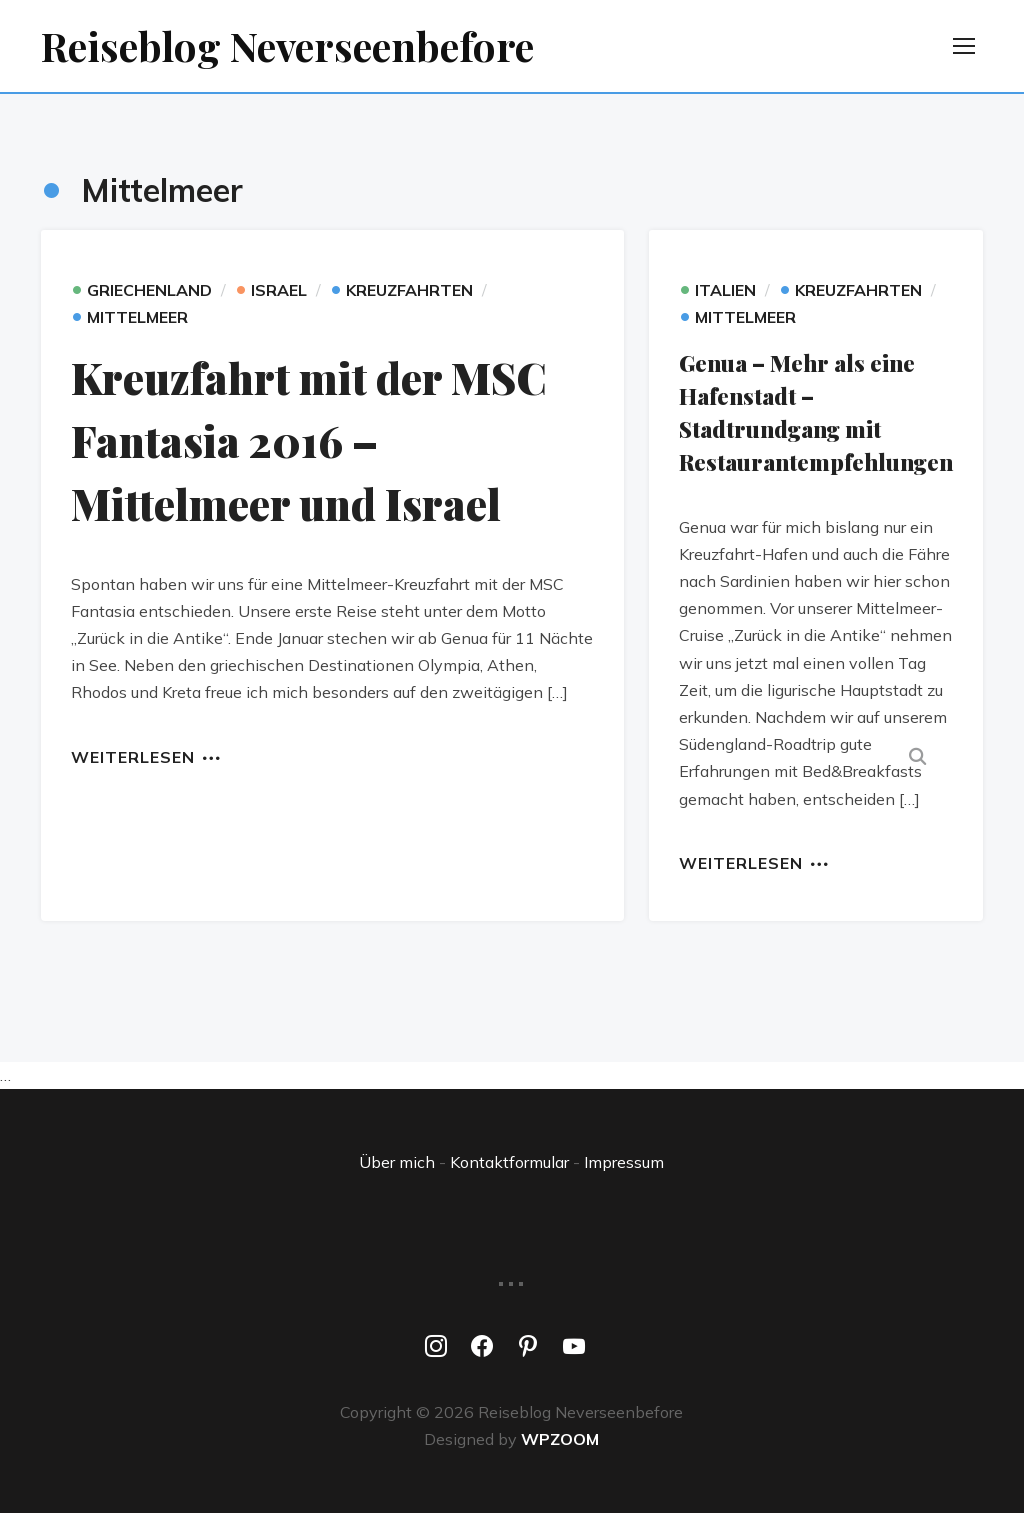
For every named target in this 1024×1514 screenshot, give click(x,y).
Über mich (397, 1162)
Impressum (624, 1162)
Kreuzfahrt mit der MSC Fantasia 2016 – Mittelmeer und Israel (309, 441)
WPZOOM (560, 1439)
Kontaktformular (509, 1162)
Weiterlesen (133, 756)
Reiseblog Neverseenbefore (287, 45)
